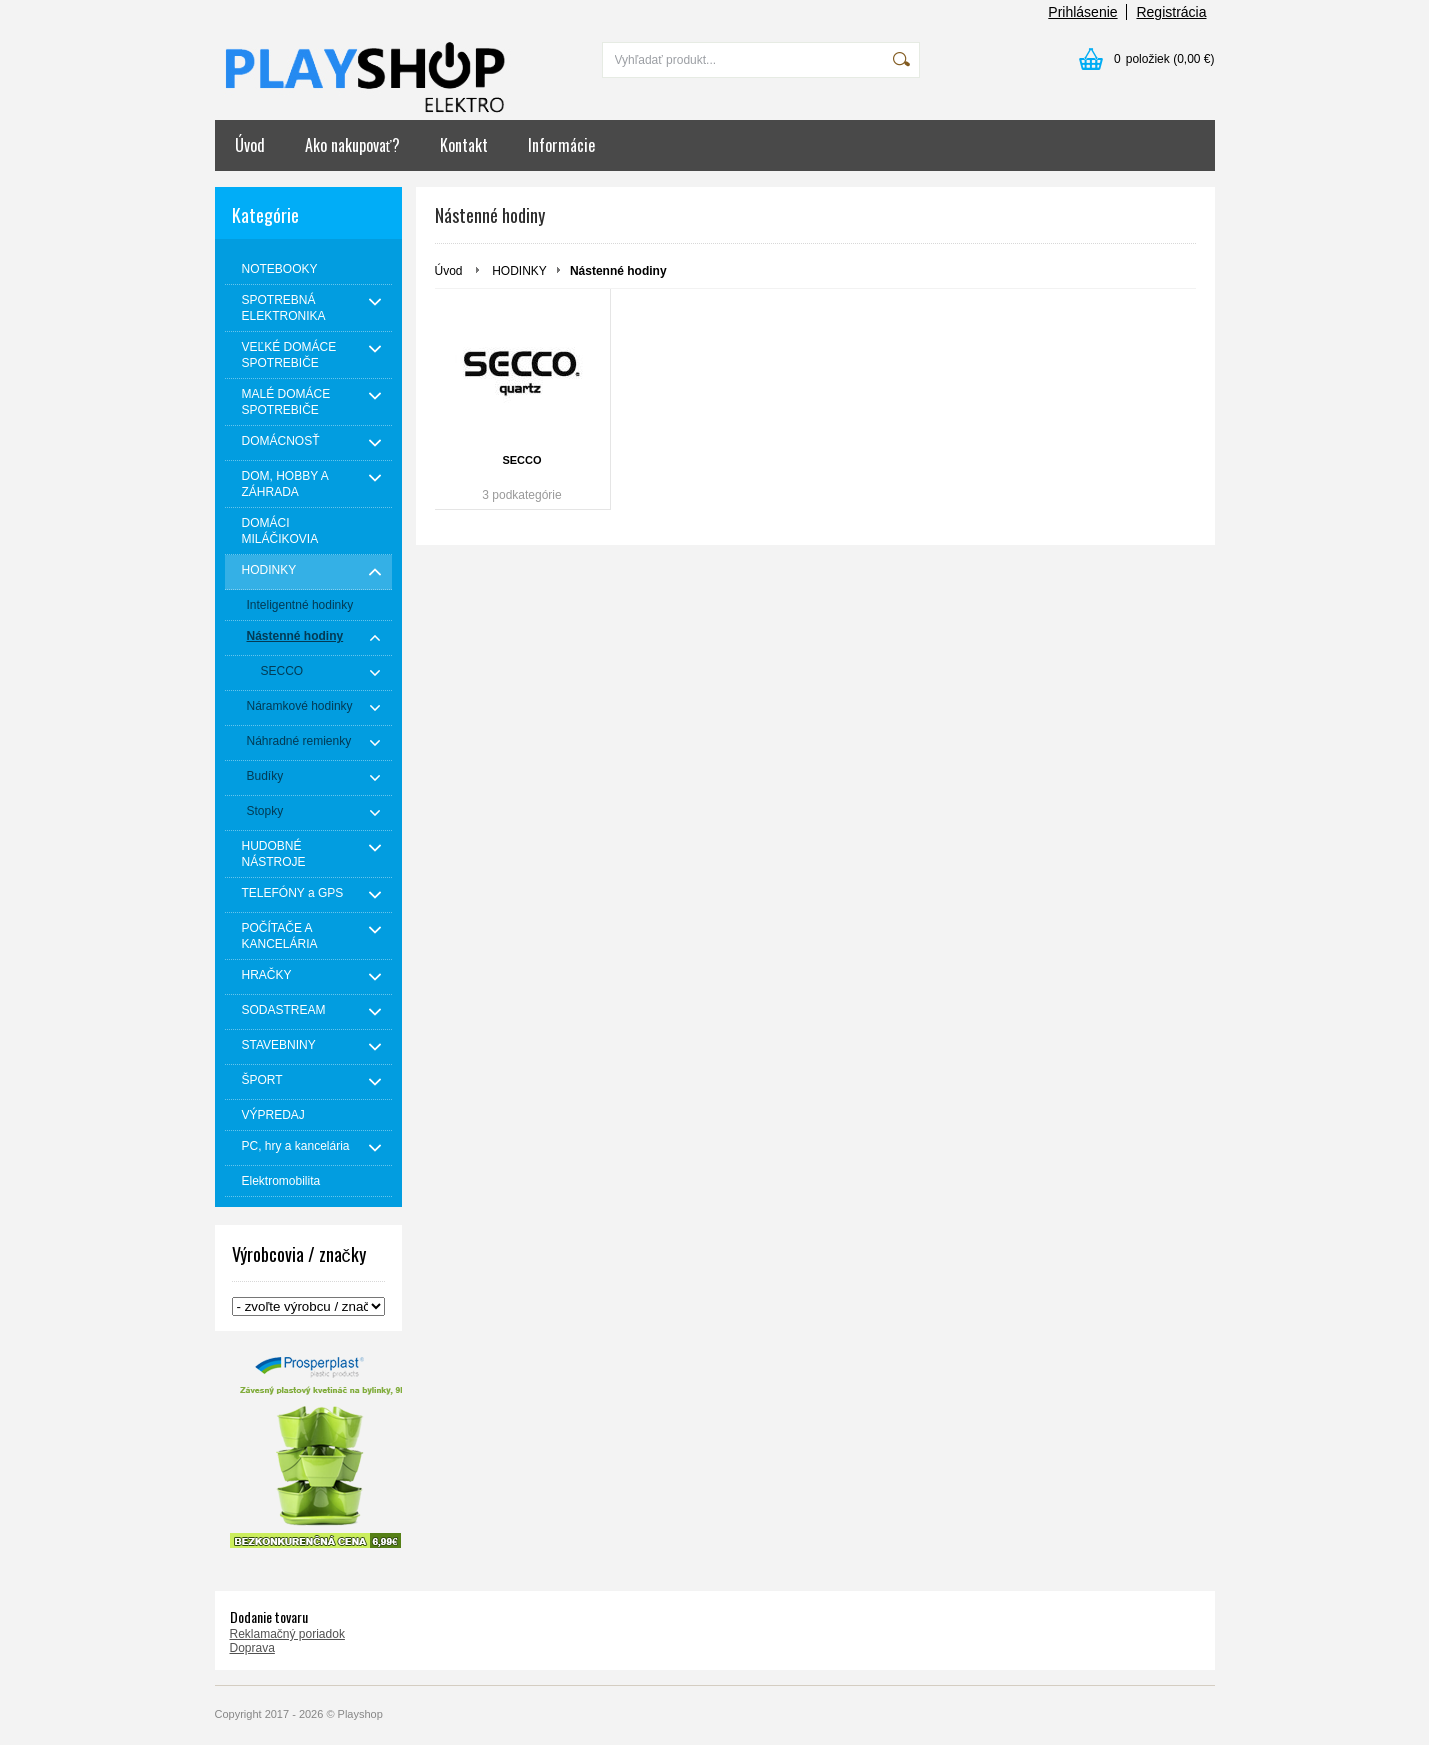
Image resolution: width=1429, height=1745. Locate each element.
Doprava (252, 1648)
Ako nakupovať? (352, 145)
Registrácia (1171, 12)
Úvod (250, 145)
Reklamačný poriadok (287, 1634)
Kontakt (464, 145)
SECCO (521, 460)
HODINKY (519, 271)
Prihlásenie (1082, 12)
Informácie (561, 145)
